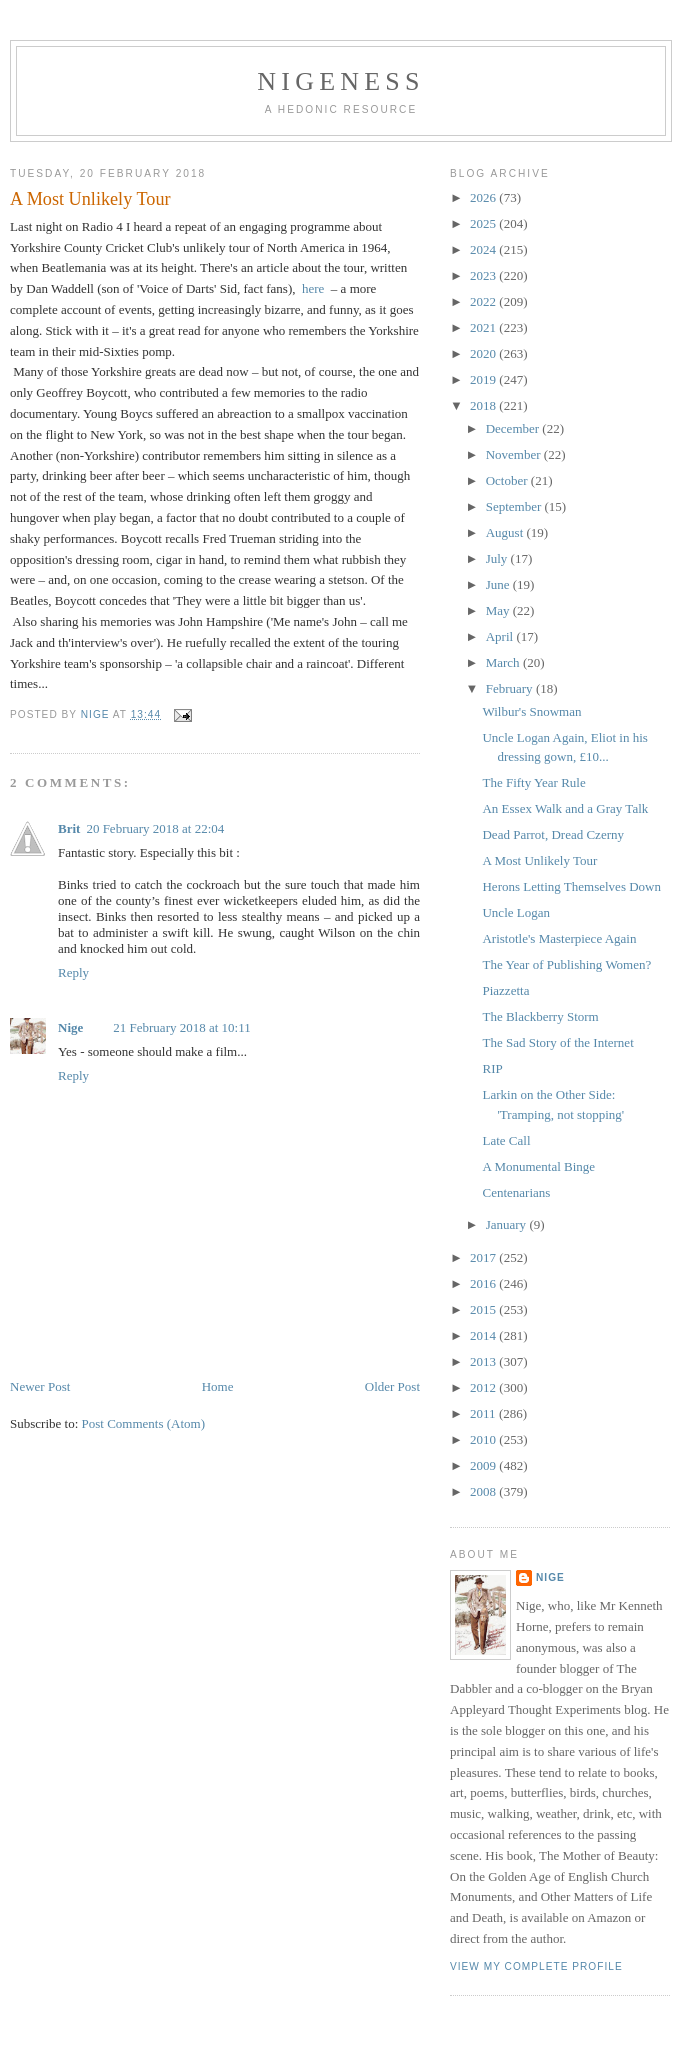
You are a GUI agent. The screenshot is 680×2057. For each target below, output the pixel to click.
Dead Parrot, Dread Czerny (553, 834)
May (499, 610)
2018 (484, 405)
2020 (484, 353)
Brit (69, 828)
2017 (484, 1257)
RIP (492, 1068)
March (504, 662)
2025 (484, 223)
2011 (484, 1413)
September (515, 506)
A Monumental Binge (538, 1166)
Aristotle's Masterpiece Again (559, 938)
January (508, 1224)
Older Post (392, 1386)
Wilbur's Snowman (531, 711)
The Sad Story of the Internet (557, 1042)
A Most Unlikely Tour (539, 860)
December (514, 428)
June (499, 584)
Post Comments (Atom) (144, 1423)
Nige (70, 1027)
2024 (484, 249)
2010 (484, 1439)
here (313, 288)
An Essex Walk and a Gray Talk (565, 808)
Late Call (506, 1140)
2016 (484, 1283)
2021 (484, 327)
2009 (484, 1465)
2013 (484, 1361)
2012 (484, 1387)
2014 (484, 1335)
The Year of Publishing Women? (566, 964)
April (501, 636)
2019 (484, 379)
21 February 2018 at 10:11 (181, 1027)
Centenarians (516, 1192)
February (511, 688)
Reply (73, 972)
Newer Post (40, 1386)
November (515, 454)
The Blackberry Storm (540, 1016)
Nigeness (340, 81)
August (506, 532)
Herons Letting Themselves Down (571, 886)
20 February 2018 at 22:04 (155, 828)
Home (218, 1386)
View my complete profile (536, 1966)
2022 (484, 301)
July (498, 558)
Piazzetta (505, 990)
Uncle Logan (516, 912)
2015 (484, 1309)
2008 (484, 1491)
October (508, 480)
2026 (484, 197)
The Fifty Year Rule (533, 782)
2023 (484, 275)
